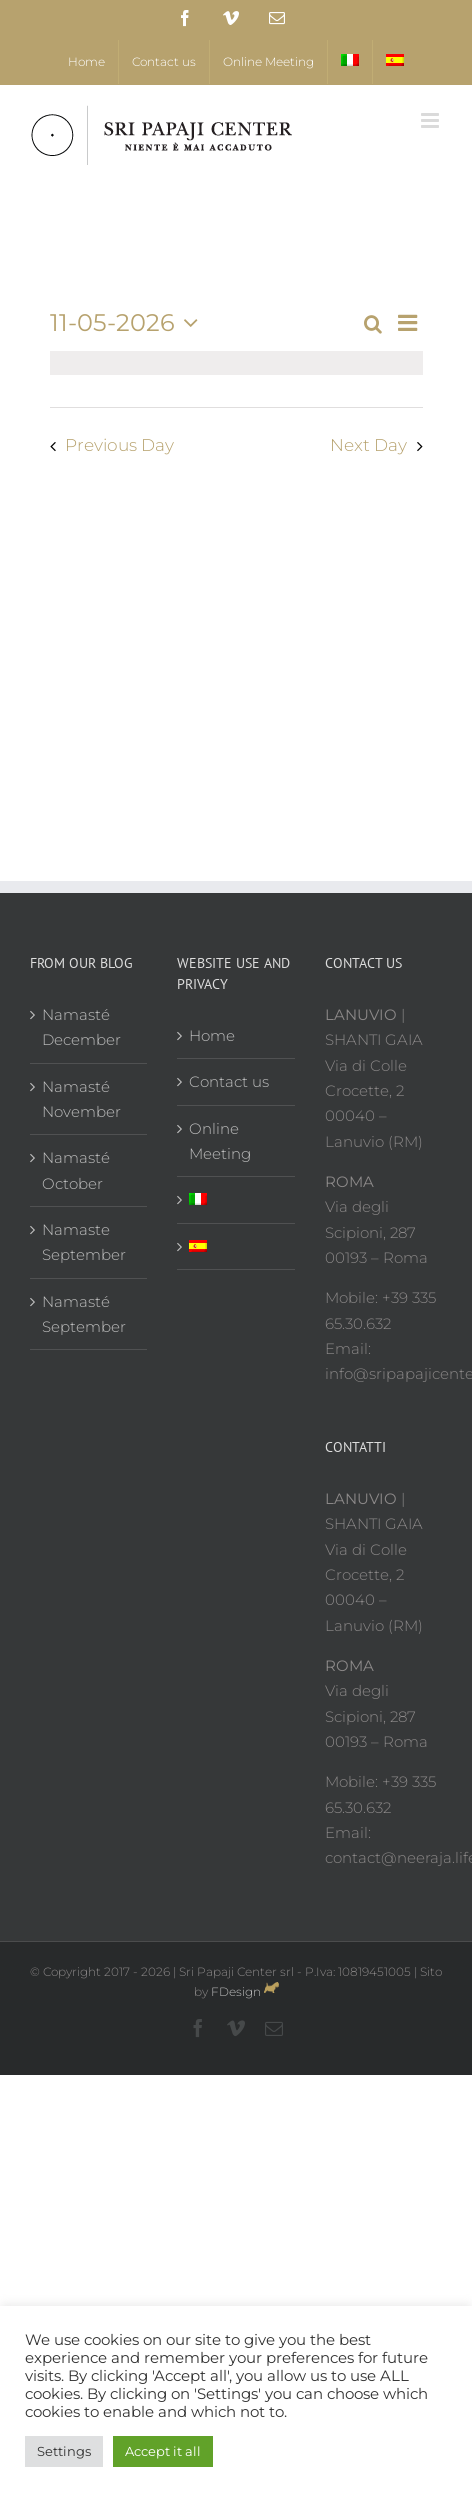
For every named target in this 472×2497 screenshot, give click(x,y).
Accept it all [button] (163, 2451)
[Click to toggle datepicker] (129, 323)
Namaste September (84, 1242)
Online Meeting (220, 1141)
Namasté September (84, 1314)
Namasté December (81, 1027)
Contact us (229, 1081)
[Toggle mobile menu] (431, 120)
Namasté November (81, 1099)
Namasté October (76, 1170)
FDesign (236, 1991)
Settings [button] (64, 2451)
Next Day (368, 445)
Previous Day (119, 445)
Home (212, 1035)
